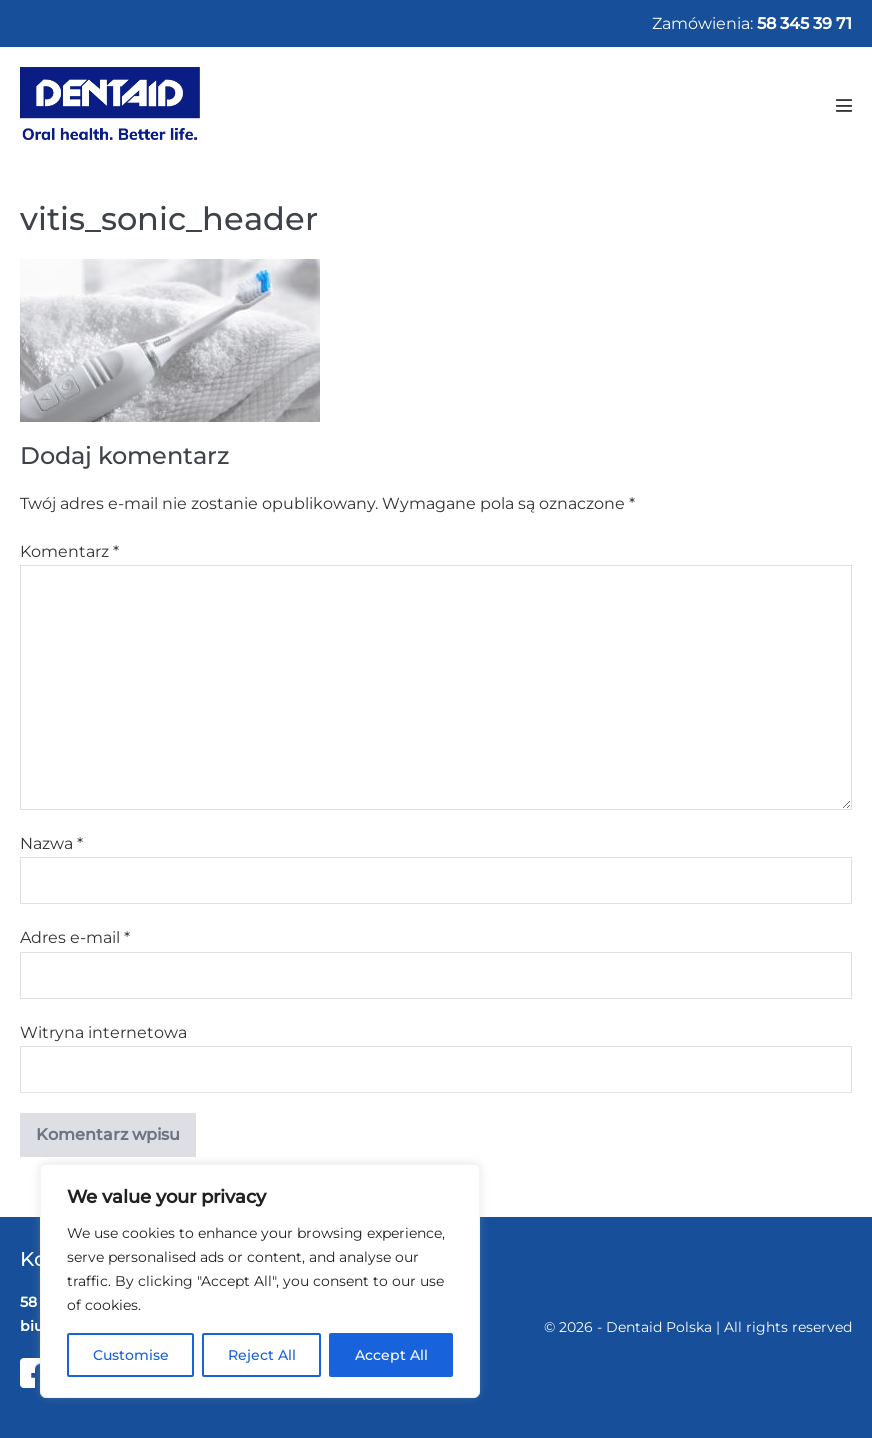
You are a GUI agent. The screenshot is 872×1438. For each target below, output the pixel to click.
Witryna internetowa (103, 1032)
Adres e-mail (75, 937)
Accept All (391, 1355)
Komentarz (69, 551)
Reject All (262, 1355)
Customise (131, 1355)
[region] (260, 1281)
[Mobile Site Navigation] (844, 105)
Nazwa (51, 843)
